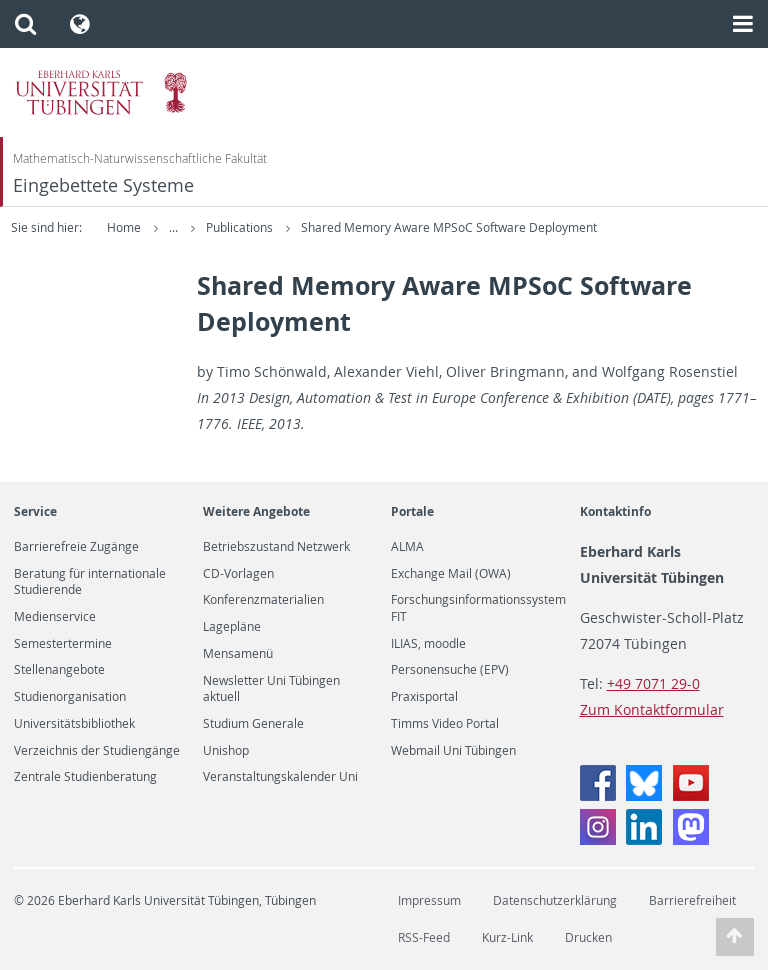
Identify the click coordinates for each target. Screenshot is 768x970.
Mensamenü (238, 654)
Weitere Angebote (256, 511)
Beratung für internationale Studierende (90, 582)
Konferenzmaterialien (263, 600)
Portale (412, 511)
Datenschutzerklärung (555, 900)
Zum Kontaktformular (652, 709)
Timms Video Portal (445, 724)
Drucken (588, 937)
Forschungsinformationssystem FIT (478, 608)
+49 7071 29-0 (653, 683)
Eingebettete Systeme (103, 185)
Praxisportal (424, 697)
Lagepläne (232, 627)
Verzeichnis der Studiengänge (97, 751)
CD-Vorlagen (238, 574)
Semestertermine (63, 644)
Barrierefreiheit (692, 900)
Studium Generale (253, 724)
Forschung (236, 227)
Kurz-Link (507, 937)
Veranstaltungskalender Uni (280, 777)
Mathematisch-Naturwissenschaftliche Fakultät (140, 158)
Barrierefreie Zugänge (76, 547)
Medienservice (55, 617)
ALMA (407, 547)
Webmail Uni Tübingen (453, 751)
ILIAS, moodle (428, 644)
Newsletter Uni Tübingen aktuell (271, 689)
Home (124, 227)
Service (35, 511)
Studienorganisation (70, 697)
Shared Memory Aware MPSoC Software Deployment (535, 227)
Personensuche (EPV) (450, 670)
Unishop (226, 751)
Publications (327, 227)
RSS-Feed (424, 937)
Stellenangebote (59, 670)
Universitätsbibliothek (74, 724)
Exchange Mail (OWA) (451, 574)
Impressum (429, 900)
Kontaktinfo (615, 511)
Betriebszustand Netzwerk (276, 547)
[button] (25, 24)
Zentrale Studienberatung (85, 777)
